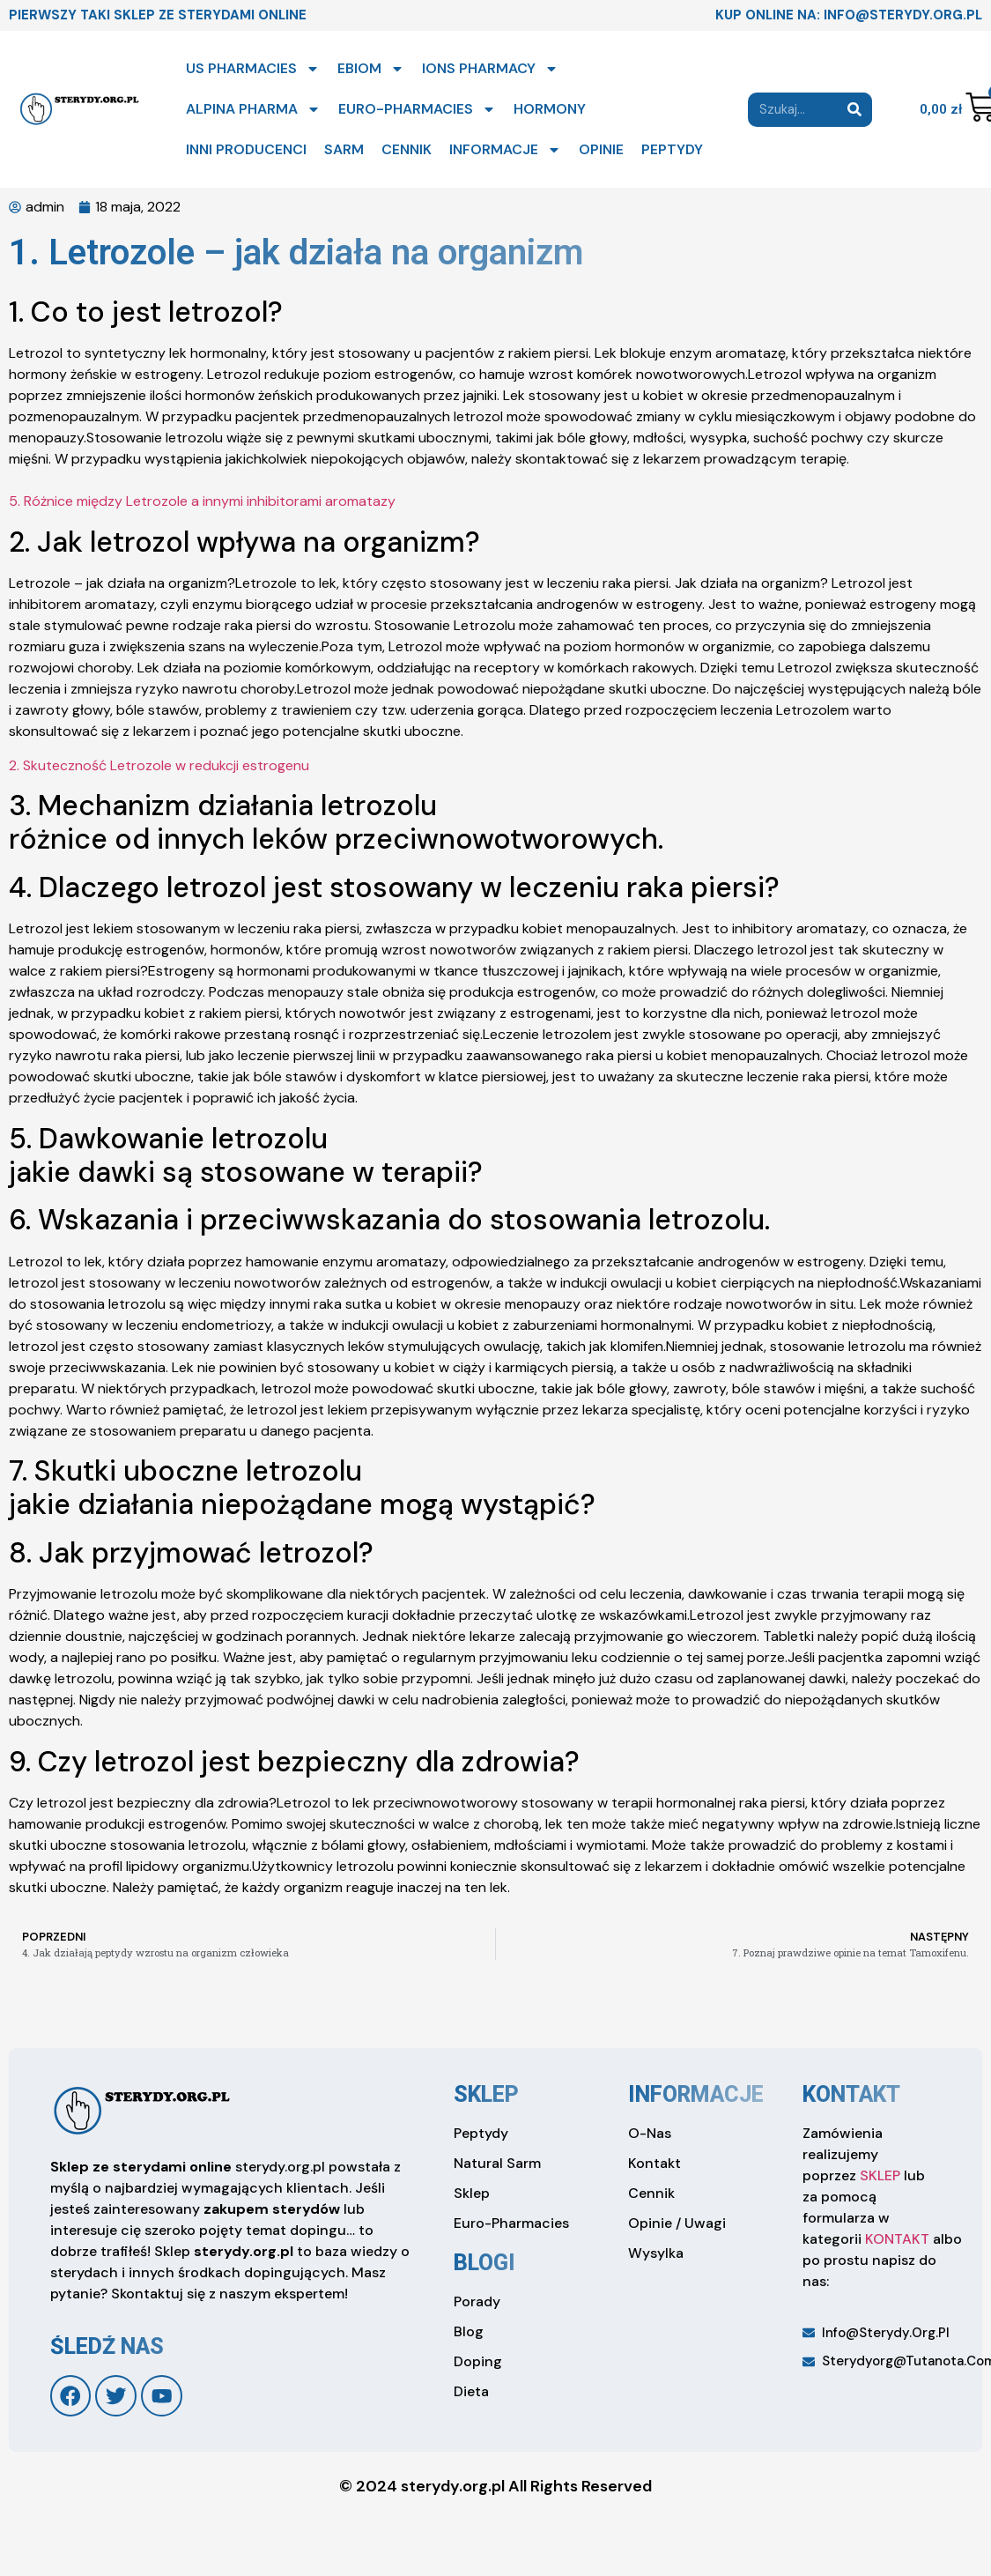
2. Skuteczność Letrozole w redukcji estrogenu (159, 765)
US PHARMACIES (253, 69)
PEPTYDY (672, 149)
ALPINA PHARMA (253, 109)
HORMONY (550, 109)
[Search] (855, 110)
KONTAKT (897, 2239)
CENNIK (406, 149)
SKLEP (880, 2175)
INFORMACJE (505, 150)
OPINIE (601, 149)
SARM (344, 149)
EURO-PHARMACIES (417, 109)
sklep (486, 2094)
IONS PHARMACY (490, 69)
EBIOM (370, 69)
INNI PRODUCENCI (246, 149)
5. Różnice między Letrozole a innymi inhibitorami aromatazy (202, 501)
